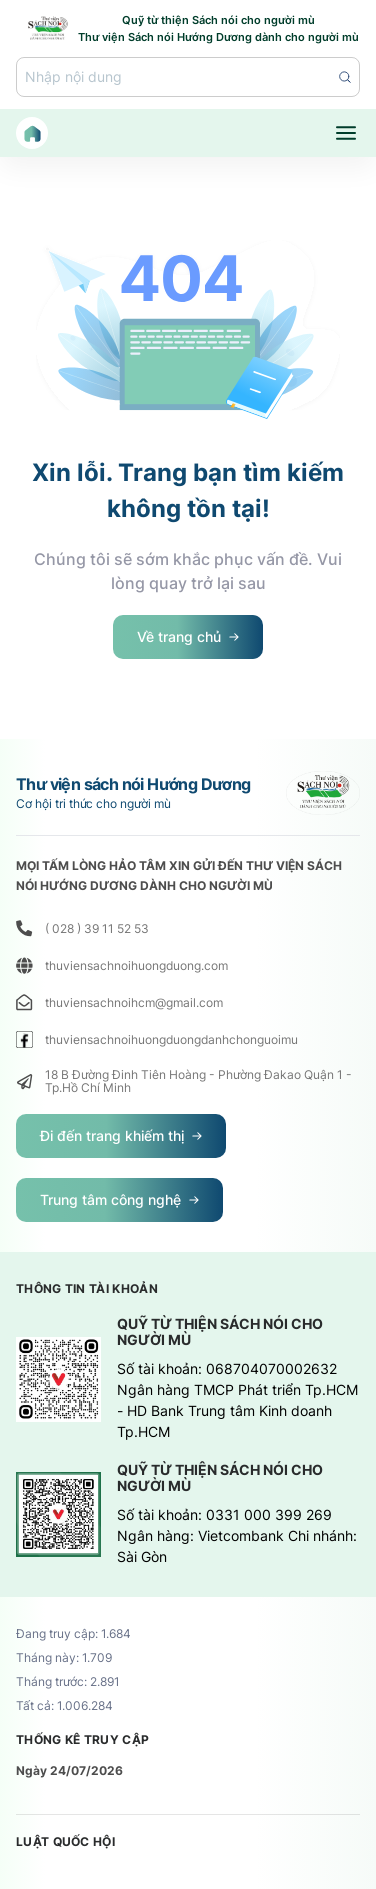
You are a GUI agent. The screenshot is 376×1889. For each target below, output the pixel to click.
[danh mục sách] (346, 133)
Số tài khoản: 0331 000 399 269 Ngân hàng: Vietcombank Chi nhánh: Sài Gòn (237, 1535)
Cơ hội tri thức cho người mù (93, 804)
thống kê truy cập (82, 1740)
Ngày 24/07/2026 (69, 1770)
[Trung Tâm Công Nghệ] (119, 1200)
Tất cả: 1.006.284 (64, 1706)
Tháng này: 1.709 (64, 1658)
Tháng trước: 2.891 (68, 1682)
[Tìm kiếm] (188, 77)
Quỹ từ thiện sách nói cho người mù (220, 1332)
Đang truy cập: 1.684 (73, 1634)
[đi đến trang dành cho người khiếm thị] (121, 1136)
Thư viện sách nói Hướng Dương (133, 784)
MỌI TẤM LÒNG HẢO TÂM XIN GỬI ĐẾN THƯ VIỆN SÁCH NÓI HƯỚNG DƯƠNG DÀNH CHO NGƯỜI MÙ (179, 875)
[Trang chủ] (32, 133)
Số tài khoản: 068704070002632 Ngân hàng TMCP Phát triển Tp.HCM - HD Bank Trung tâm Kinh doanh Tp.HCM (237, 1400)
